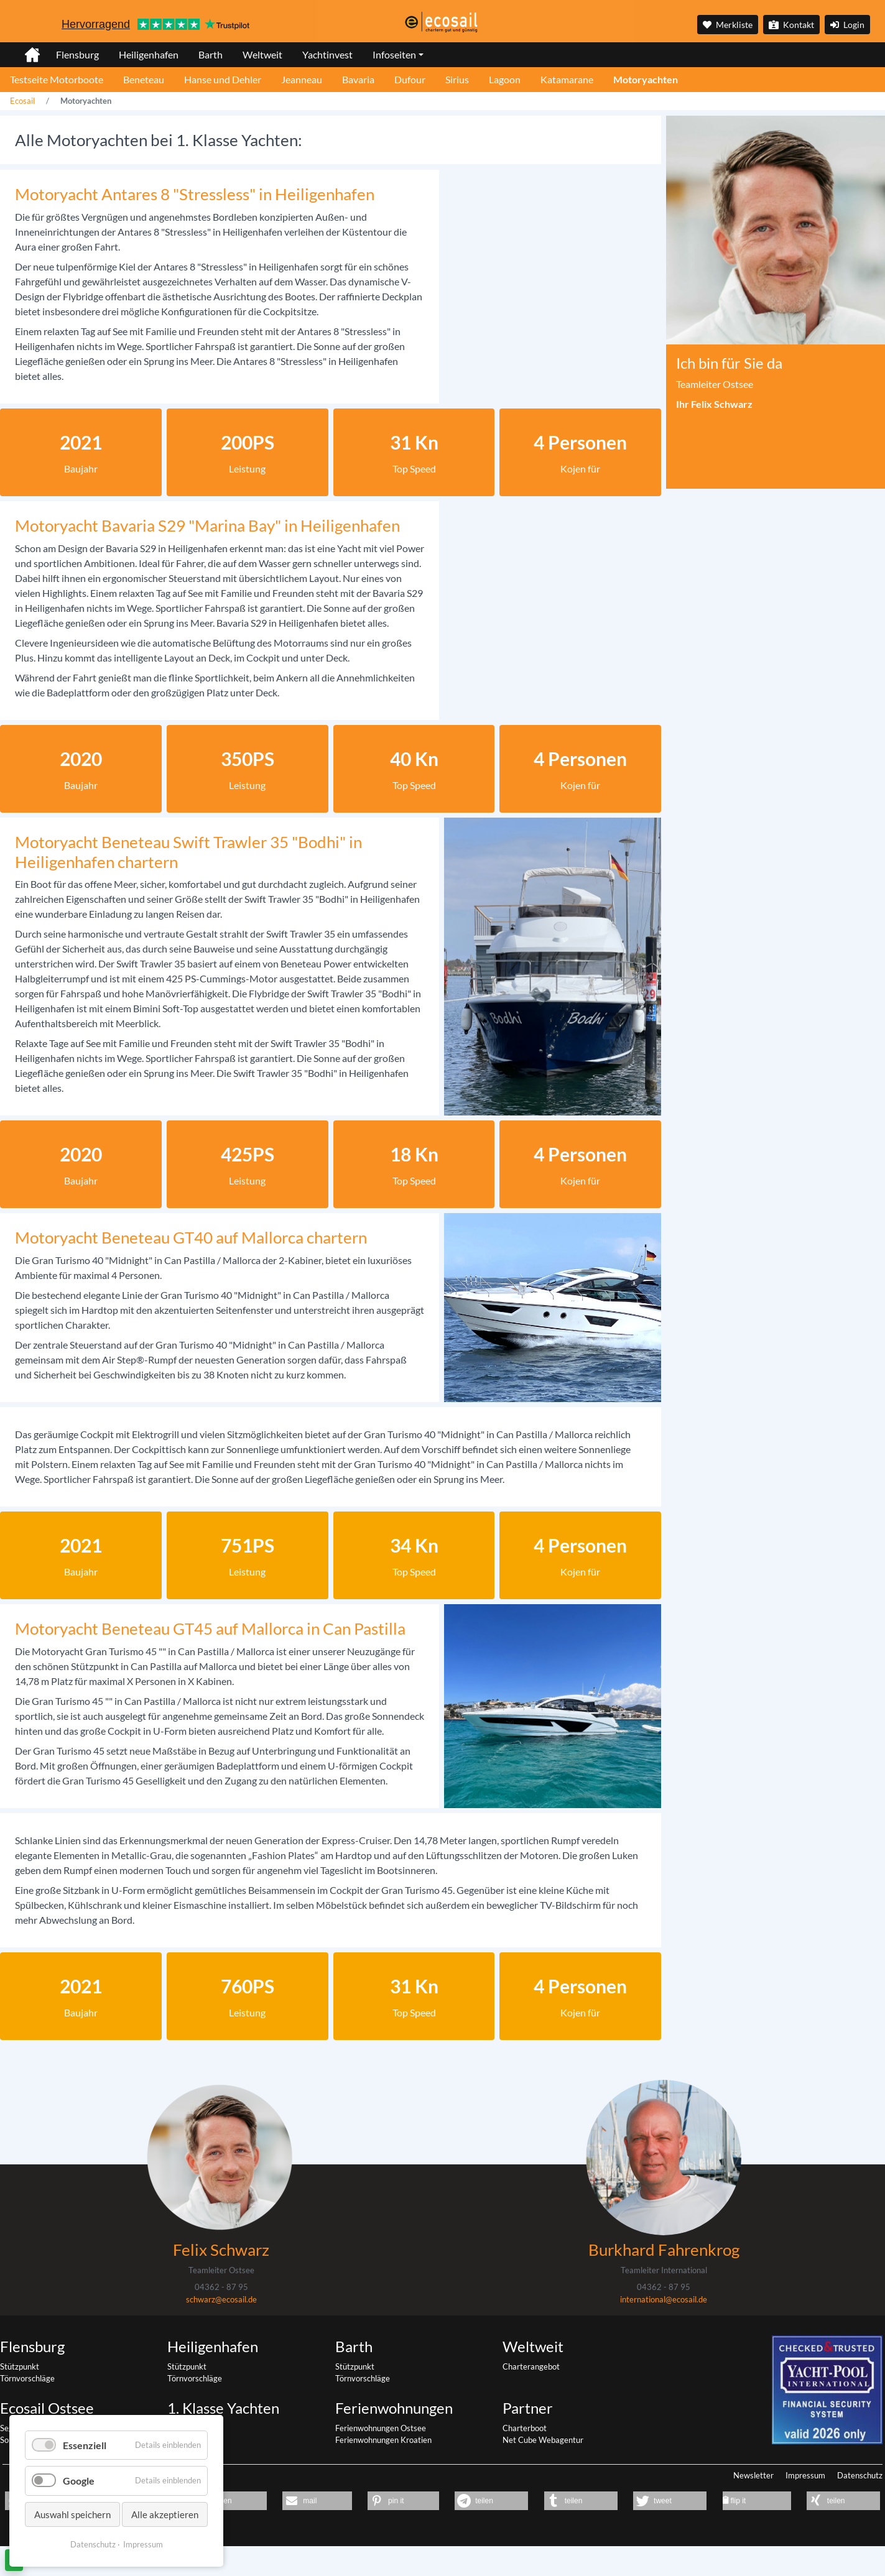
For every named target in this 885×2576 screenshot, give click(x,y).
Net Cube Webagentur (543, 2440)
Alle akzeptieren (164, 2514)
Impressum (805, 2475)
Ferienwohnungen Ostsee (380, 2428)
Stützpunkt (19, 2366)
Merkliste (728, 24)
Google (79, 2480)
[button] (225, 2500)
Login (847, 24)
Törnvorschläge (27, 2378)
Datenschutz (860, 2475)
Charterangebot (531, 2366)
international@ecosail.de (663, 2299)
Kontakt (791, 24)
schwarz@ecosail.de (221, 2299)
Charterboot (525, 2428)
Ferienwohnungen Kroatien (383, 2440)
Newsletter (753, 2475)
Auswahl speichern (72, 2514)
